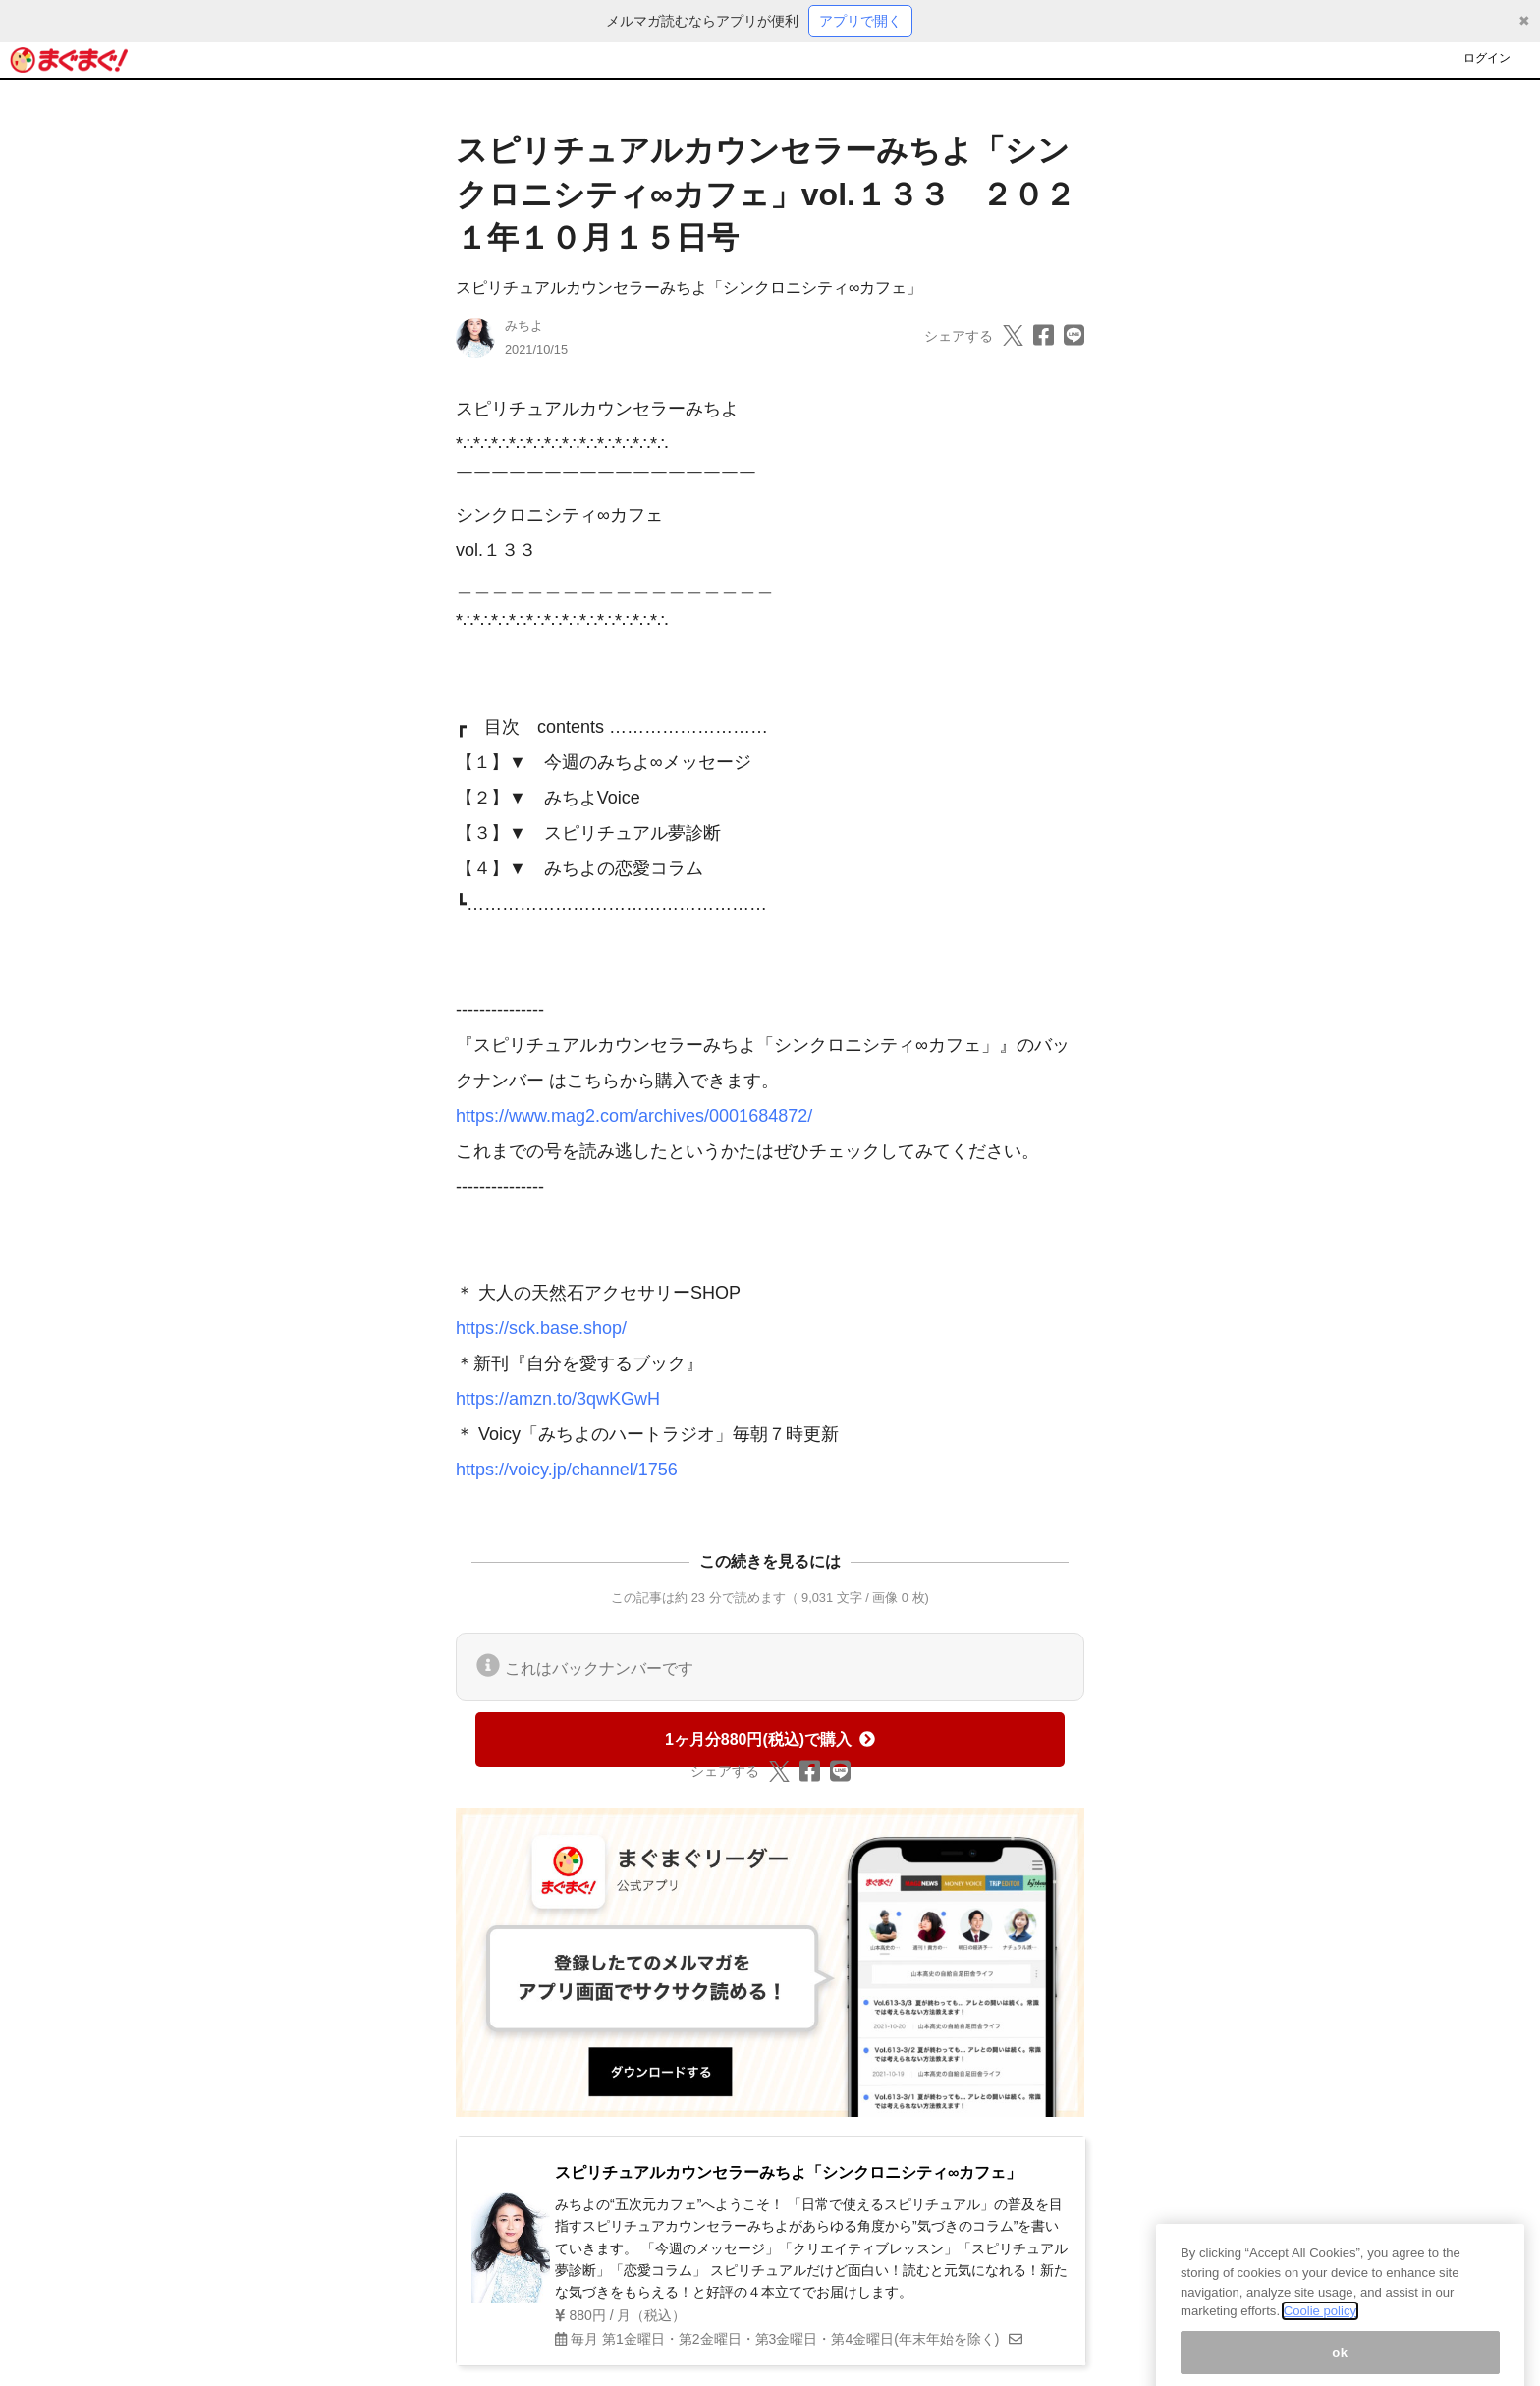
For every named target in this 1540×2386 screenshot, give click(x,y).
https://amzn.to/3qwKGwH (558, 1399)
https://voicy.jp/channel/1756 (567, 1469)
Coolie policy (1320, 2322)
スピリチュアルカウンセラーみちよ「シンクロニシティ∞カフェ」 (689, 287)
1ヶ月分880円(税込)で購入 (770, 1739)
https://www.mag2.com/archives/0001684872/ (634, 1116)
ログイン (1487, 58)
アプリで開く (860, 20)
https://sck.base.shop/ (541, 1328)
